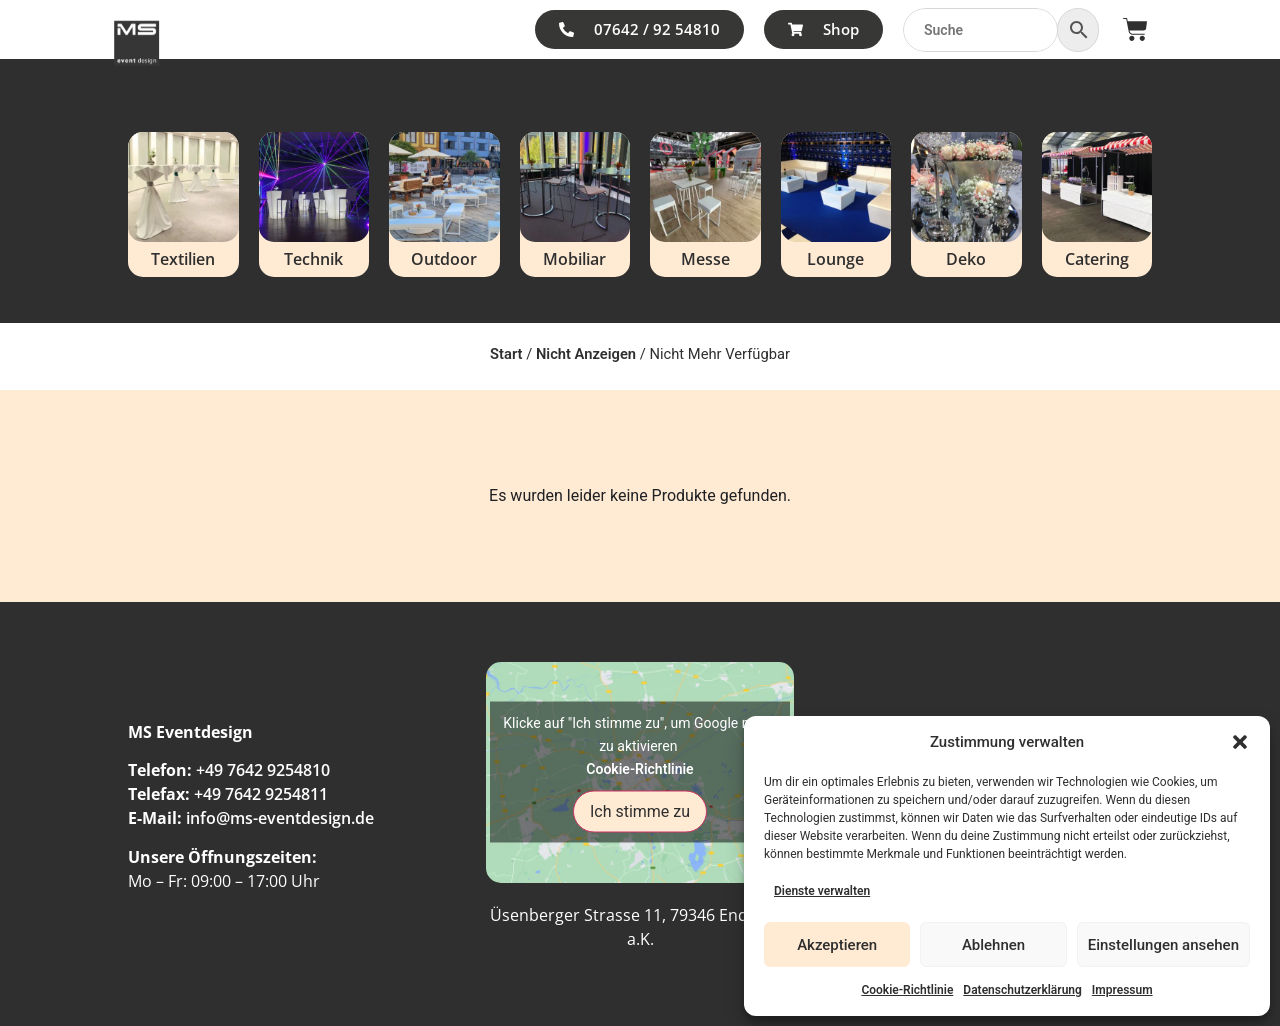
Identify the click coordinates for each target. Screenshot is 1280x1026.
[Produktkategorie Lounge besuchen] (836, 205)
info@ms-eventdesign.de (280, 818)
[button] (1240, 742)
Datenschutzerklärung (1022, 990)
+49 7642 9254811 (261, 794)
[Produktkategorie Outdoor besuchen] (444, 205)
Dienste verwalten (822, 891)
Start (506, 354)
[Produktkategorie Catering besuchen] (1097, 205)
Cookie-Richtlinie (907, 990)
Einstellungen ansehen (1163, 945)
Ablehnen (993, 945)
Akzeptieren (837, 945)
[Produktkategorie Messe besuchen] (705, 205)
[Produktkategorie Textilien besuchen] (183, 205)
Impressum (1122, 990)
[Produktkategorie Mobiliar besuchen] (575, 205)
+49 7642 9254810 (263, 770)
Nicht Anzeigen (586, 354)
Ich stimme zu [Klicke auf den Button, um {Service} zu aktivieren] (640, 811)
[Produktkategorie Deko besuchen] (966, 205)
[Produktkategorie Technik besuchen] (314, 205)
